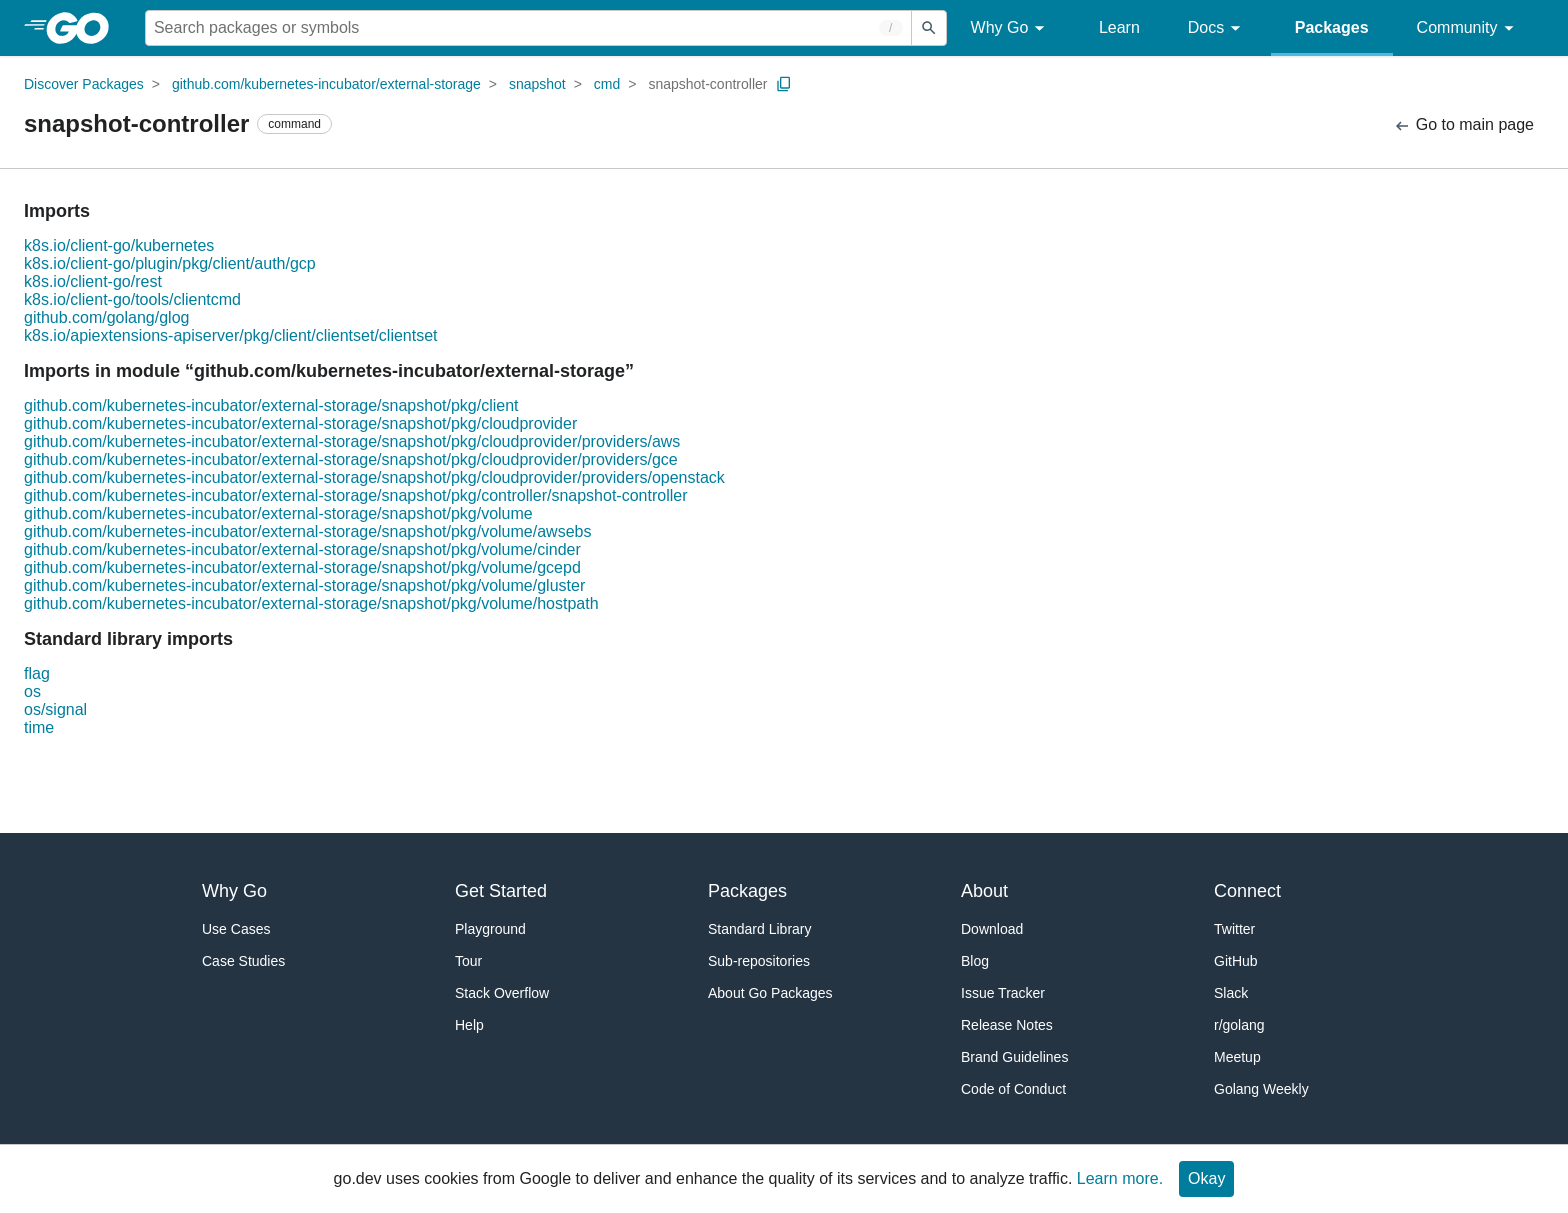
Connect (1247, 891)
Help (469, 1025)
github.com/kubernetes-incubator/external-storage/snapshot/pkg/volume (278, 513)
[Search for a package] (528, 28)
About (984, 891)
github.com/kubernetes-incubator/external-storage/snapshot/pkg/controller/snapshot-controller (355, 495)
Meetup (1237, 1057)
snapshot (537, 84)
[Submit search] (929, 28)
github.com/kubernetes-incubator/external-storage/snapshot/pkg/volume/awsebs (307, 531)
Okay (1206, 1178)
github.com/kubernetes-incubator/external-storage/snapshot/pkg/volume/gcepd (302, 567)
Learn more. (1120, 1178)
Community (1468, 28)
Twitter (1234, 929)
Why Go (1011, 28)
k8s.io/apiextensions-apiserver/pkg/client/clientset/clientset (231, 335)
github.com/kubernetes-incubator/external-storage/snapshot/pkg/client (271, 405)
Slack (1231, 993)
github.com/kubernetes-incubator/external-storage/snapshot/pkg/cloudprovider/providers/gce (351, 459)
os (32, 691)
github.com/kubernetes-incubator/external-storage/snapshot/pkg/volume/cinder (302, 549)
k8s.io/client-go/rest (93, 281)
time (39, 727)
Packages (1332, 27)
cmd (607, 84)
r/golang (1239, 1025)
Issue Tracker (1003, 993)
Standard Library (760, 929)
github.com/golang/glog (106, 317)
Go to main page (1463, 125)
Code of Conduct (1013, 1089)
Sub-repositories (759, 961)
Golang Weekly (1261, 1089)
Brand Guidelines (1014, 1057)
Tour (468, 961)
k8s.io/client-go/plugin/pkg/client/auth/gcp (170, 263)
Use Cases (236, 929)
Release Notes (1007, 1025)
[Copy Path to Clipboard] (784, 84)
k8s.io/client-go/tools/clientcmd (132, 299)
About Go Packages (770, 993)
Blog (975, 961)
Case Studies (243, 961)
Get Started (501, 891)
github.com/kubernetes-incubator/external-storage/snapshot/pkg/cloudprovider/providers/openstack (374, 477)
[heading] (84, 28)
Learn (1119, 27)
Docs (1217, 28)
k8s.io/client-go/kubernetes (119, 245)
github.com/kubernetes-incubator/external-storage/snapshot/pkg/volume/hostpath (311, 603)
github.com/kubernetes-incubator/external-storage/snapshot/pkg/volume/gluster (304, 585)
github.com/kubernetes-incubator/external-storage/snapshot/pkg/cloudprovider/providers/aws (352, 441)
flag (37, 673)
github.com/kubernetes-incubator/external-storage (326, 84)
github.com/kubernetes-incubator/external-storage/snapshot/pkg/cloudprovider (300, 423)
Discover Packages (84, 84)
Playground (490, 929)
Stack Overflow (502, 993)
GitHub (1236, 961)
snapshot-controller (707, 84)
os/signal (55, 709)
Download (992, 929)
